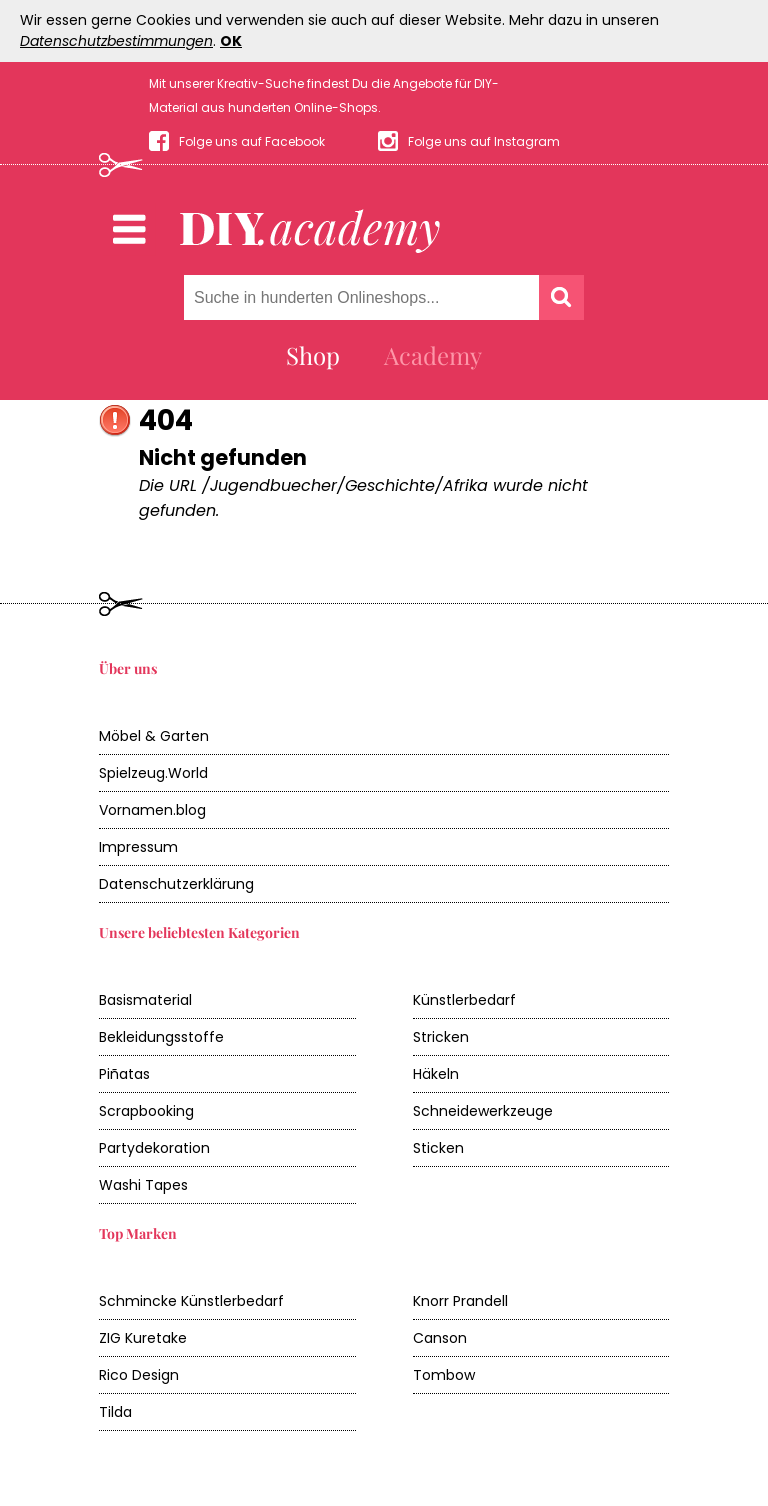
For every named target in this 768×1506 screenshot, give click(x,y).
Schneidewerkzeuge (483, 1111)
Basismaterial (145, 1000)
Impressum (138, 847)
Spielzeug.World (153, 773)
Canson (440, 1338)
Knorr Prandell (460, 1301)
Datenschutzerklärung (176, 884)
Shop (313, 355)
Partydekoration (154, 1148)
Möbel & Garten (154, 736)
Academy (433, 355)
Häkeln (436, 1074)
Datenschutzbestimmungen (116, 41)
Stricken (441, 1037)
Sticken (438, 1148)
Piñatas (124, 1074)
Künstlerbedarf (464, 1000)
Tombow (444, 1375)
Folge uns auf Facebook (252, 141)
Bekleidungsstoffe (161, 1037)
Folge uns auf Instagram (484, 141)
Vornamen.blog (152, 810)
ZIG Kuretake (143, 1338)
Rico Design (139, 1375)
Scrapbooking (146, 1111)
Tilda (115, 1412)
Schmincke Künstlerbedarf (191, 1301)
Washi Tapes (143, 1185)
